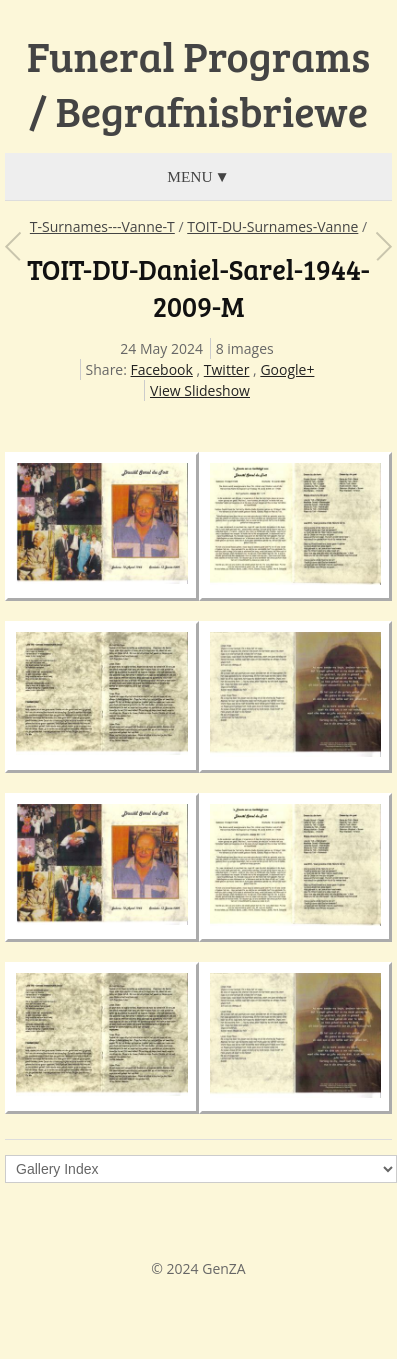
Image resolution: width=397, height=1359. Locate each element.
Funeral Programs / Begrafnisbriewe (198, 83)
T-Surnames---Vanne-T (102, 226)
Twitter (227, 369)
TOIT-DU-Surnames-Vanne (272, 226)
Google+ (287, 369)
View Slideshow (200, 390)
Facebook (162, 369)
